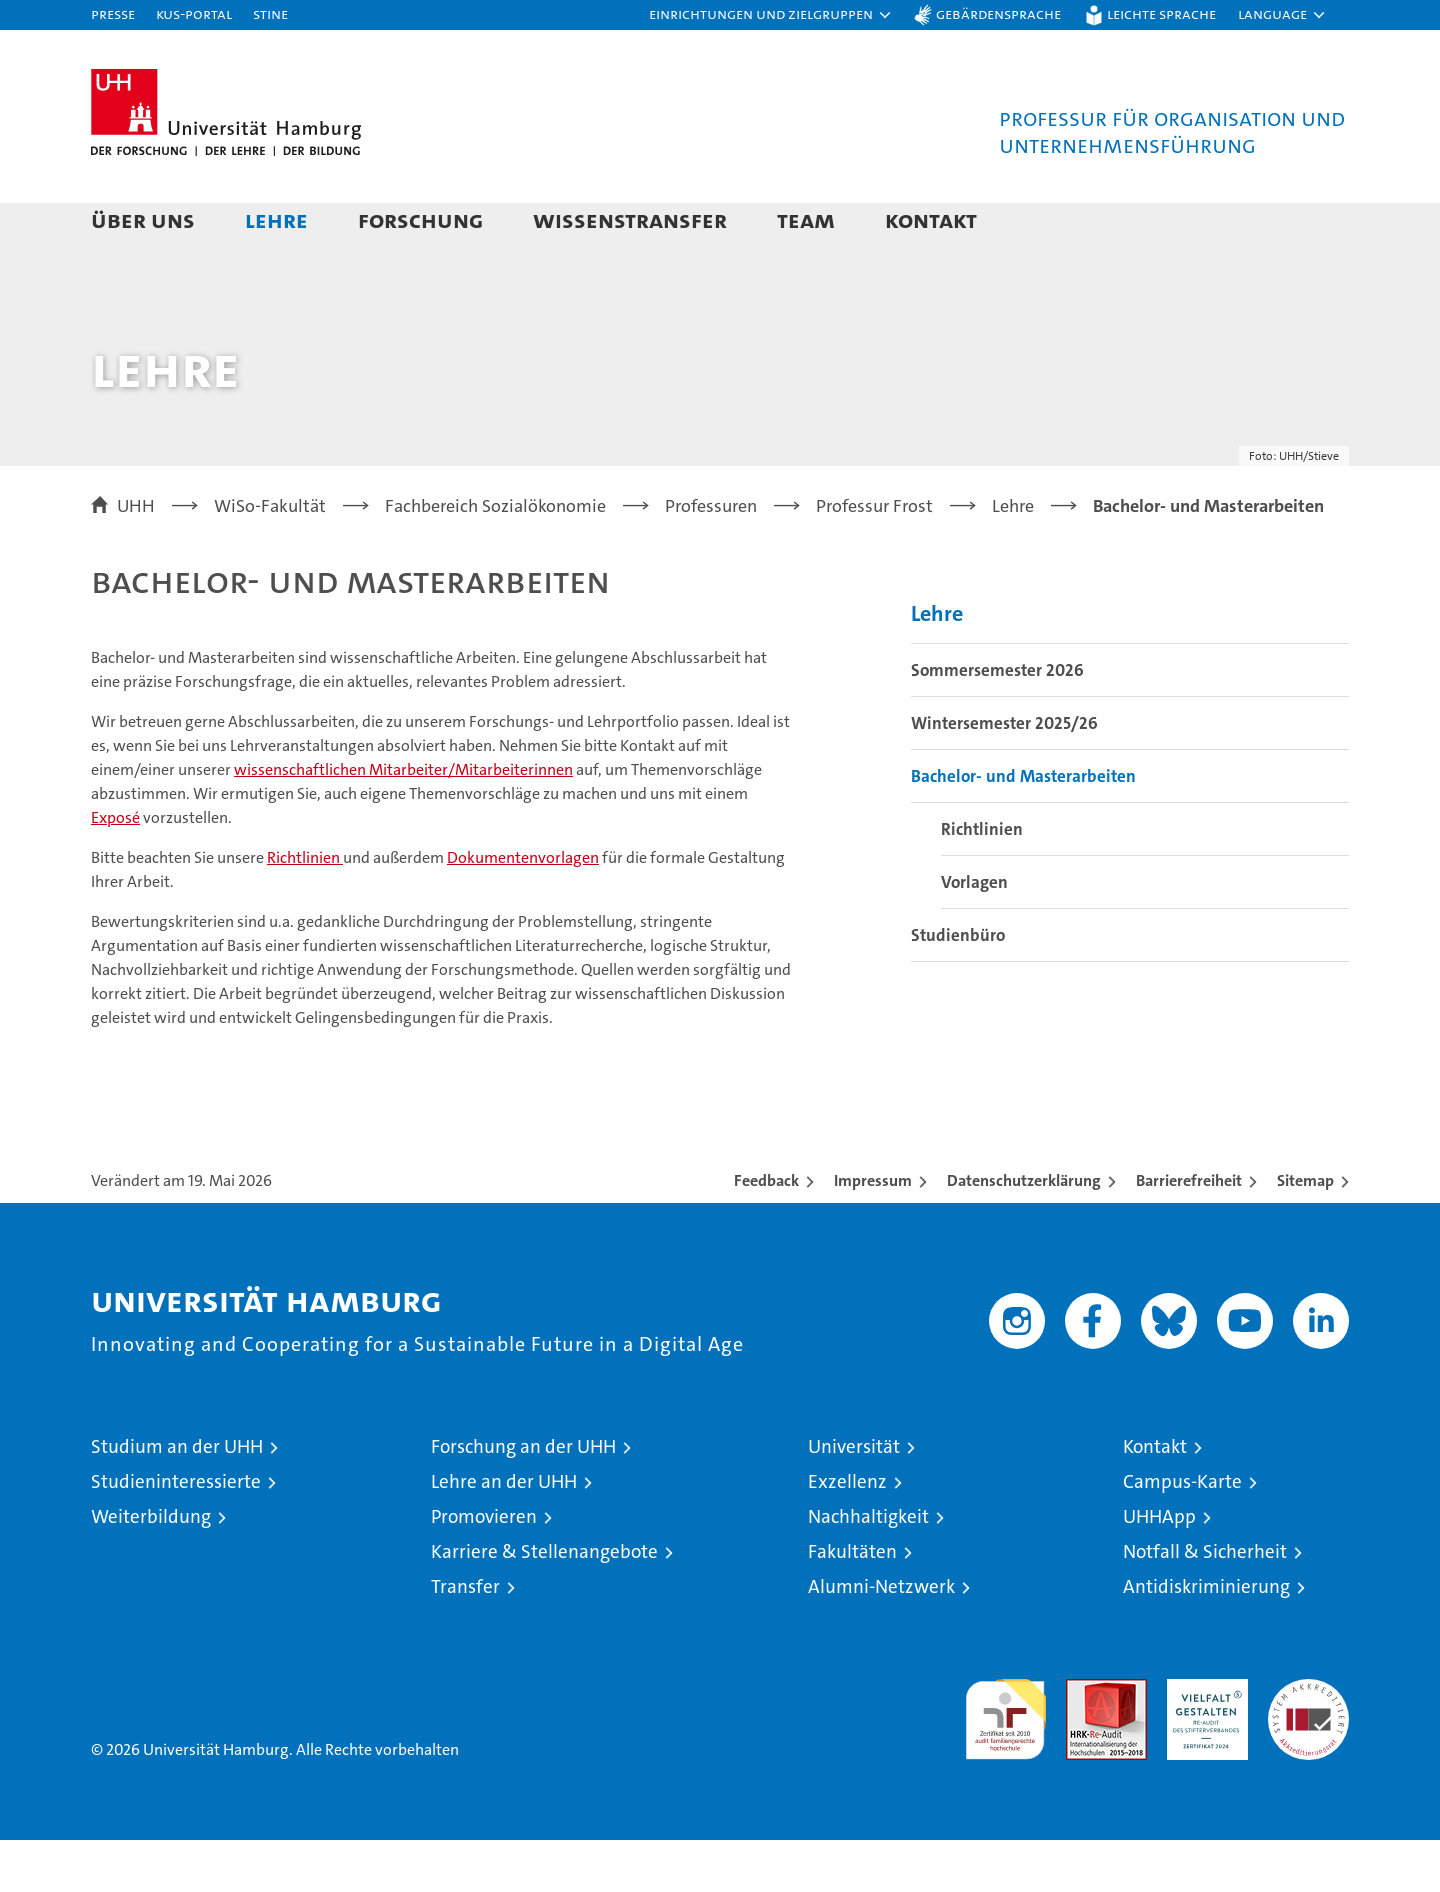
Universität (854, 1498)
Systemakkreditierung (1308, 1741)
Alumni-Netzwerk (881, 1638)
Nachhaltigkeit (868, 1568)
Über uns (143, 219)
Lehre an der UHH (504, 1533)
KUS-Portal (194, 13)
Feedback (766, 1232)
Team (806, 219)
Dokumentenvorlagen (523, 909)
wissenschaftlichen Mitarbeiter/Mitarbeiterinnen (403, 821)
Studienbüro (958, 986)
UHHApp (1159, 1568)
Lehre (276, 219)
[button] (771, 15)
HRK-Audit (1202, 1741)
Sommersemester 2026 (997, 721)
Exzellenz (847, 1533)
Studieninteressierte (176, 1533)
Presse (113, 13)
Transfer (465, 1638)
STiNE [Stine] (270, 13)
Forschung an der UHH (523, 1498)
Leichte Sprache (1161, 13)
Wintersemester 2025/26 (1004, 774)
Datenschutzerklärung (1024, 1232)
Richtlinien (305, 909)
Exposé (115, 869)
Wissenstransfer (630, 219)
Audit (1085, 1741)
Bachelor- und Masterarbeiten (1023, 827)
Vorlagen (974, 933)
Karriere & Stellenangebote (544, 1603)
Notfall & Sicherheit (1205, 1603)
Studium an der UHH (177, 1498)
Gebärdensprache (998, 13)
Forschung (420, 219)
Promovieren (484, 1568)
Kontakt (931, 219)
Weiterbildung (151, 1568)
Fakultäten (852, 1603)
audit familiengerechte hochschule (1005, 1762)
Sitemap (1305, 1232)
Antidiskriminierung (1206, 1638)
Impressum (873, 1232)
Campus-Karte (1182, 1533)
